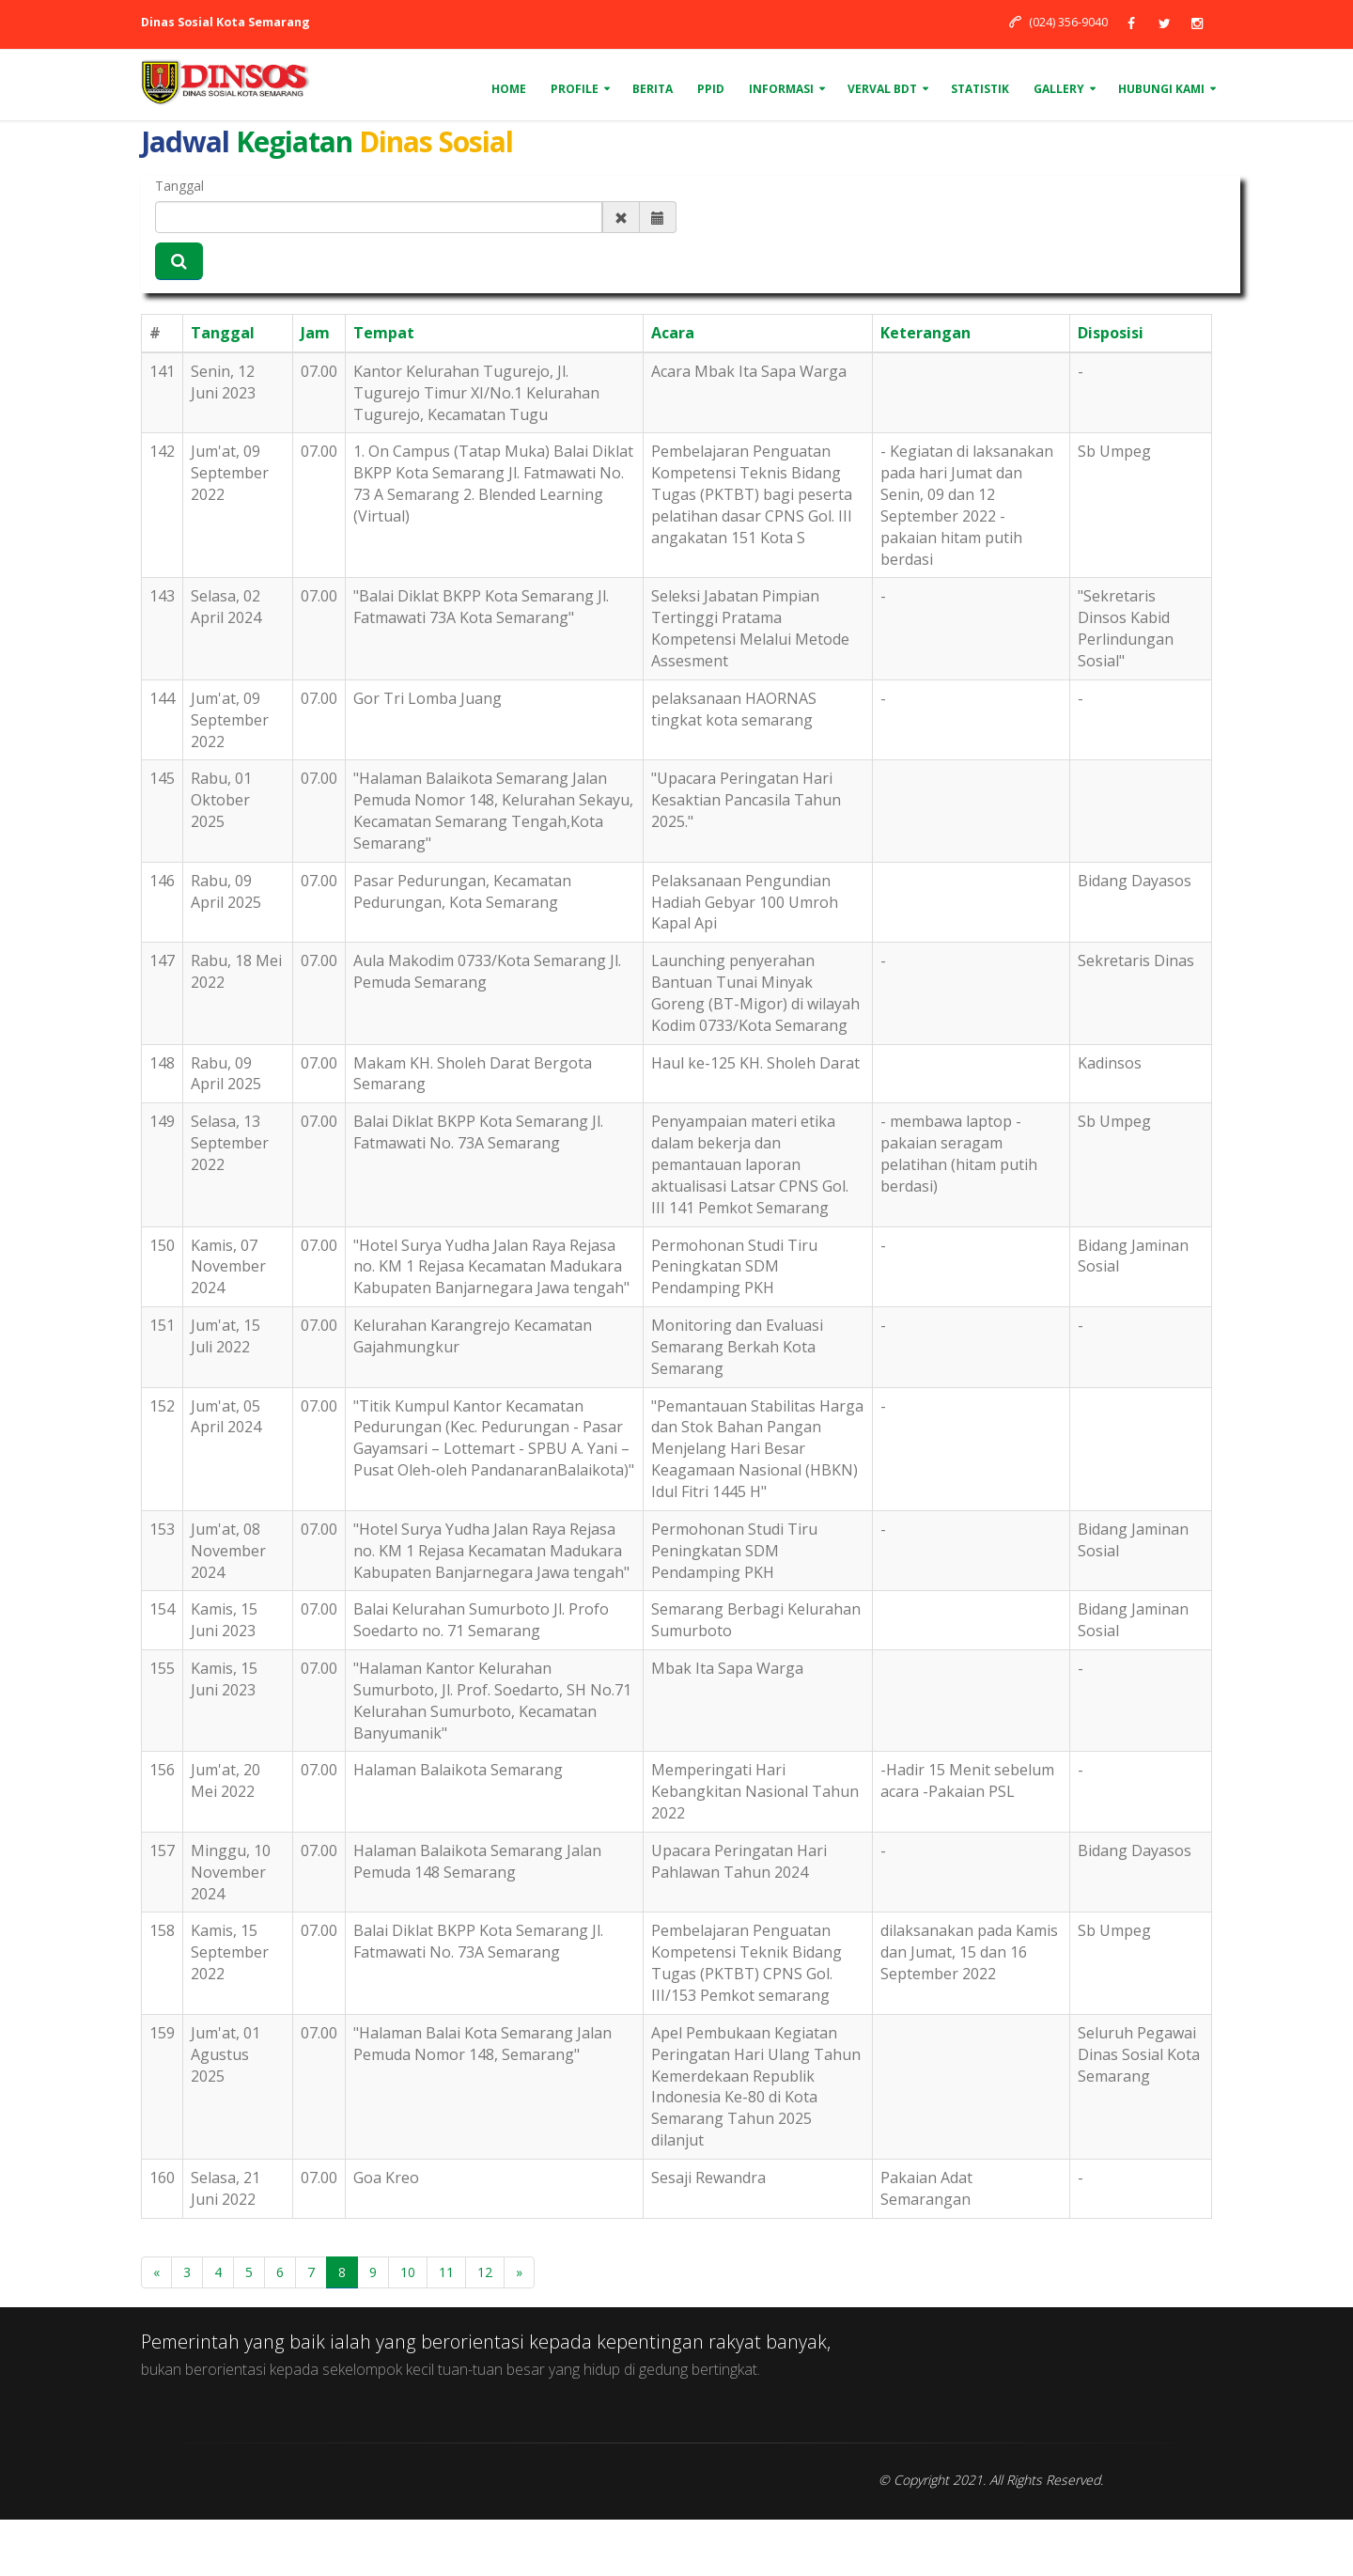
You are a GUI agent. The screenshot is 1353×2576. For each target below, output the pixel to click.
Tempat (383, 332)
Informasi (781, 89)
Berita (652, 89)
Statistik (980, 89)
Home (508, 89)
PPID (710, 89)
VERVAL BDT (882, 89)
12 (484, 2272)
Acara (672, 332)
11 (446, 2272)
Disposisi (1110, 332)
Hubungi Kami (1161, 89)
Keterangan (925, 332)
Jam (315, 332)
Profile (575, 89)
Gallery (1059, 89)
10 (407, 2272)
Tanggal (179, 186)
